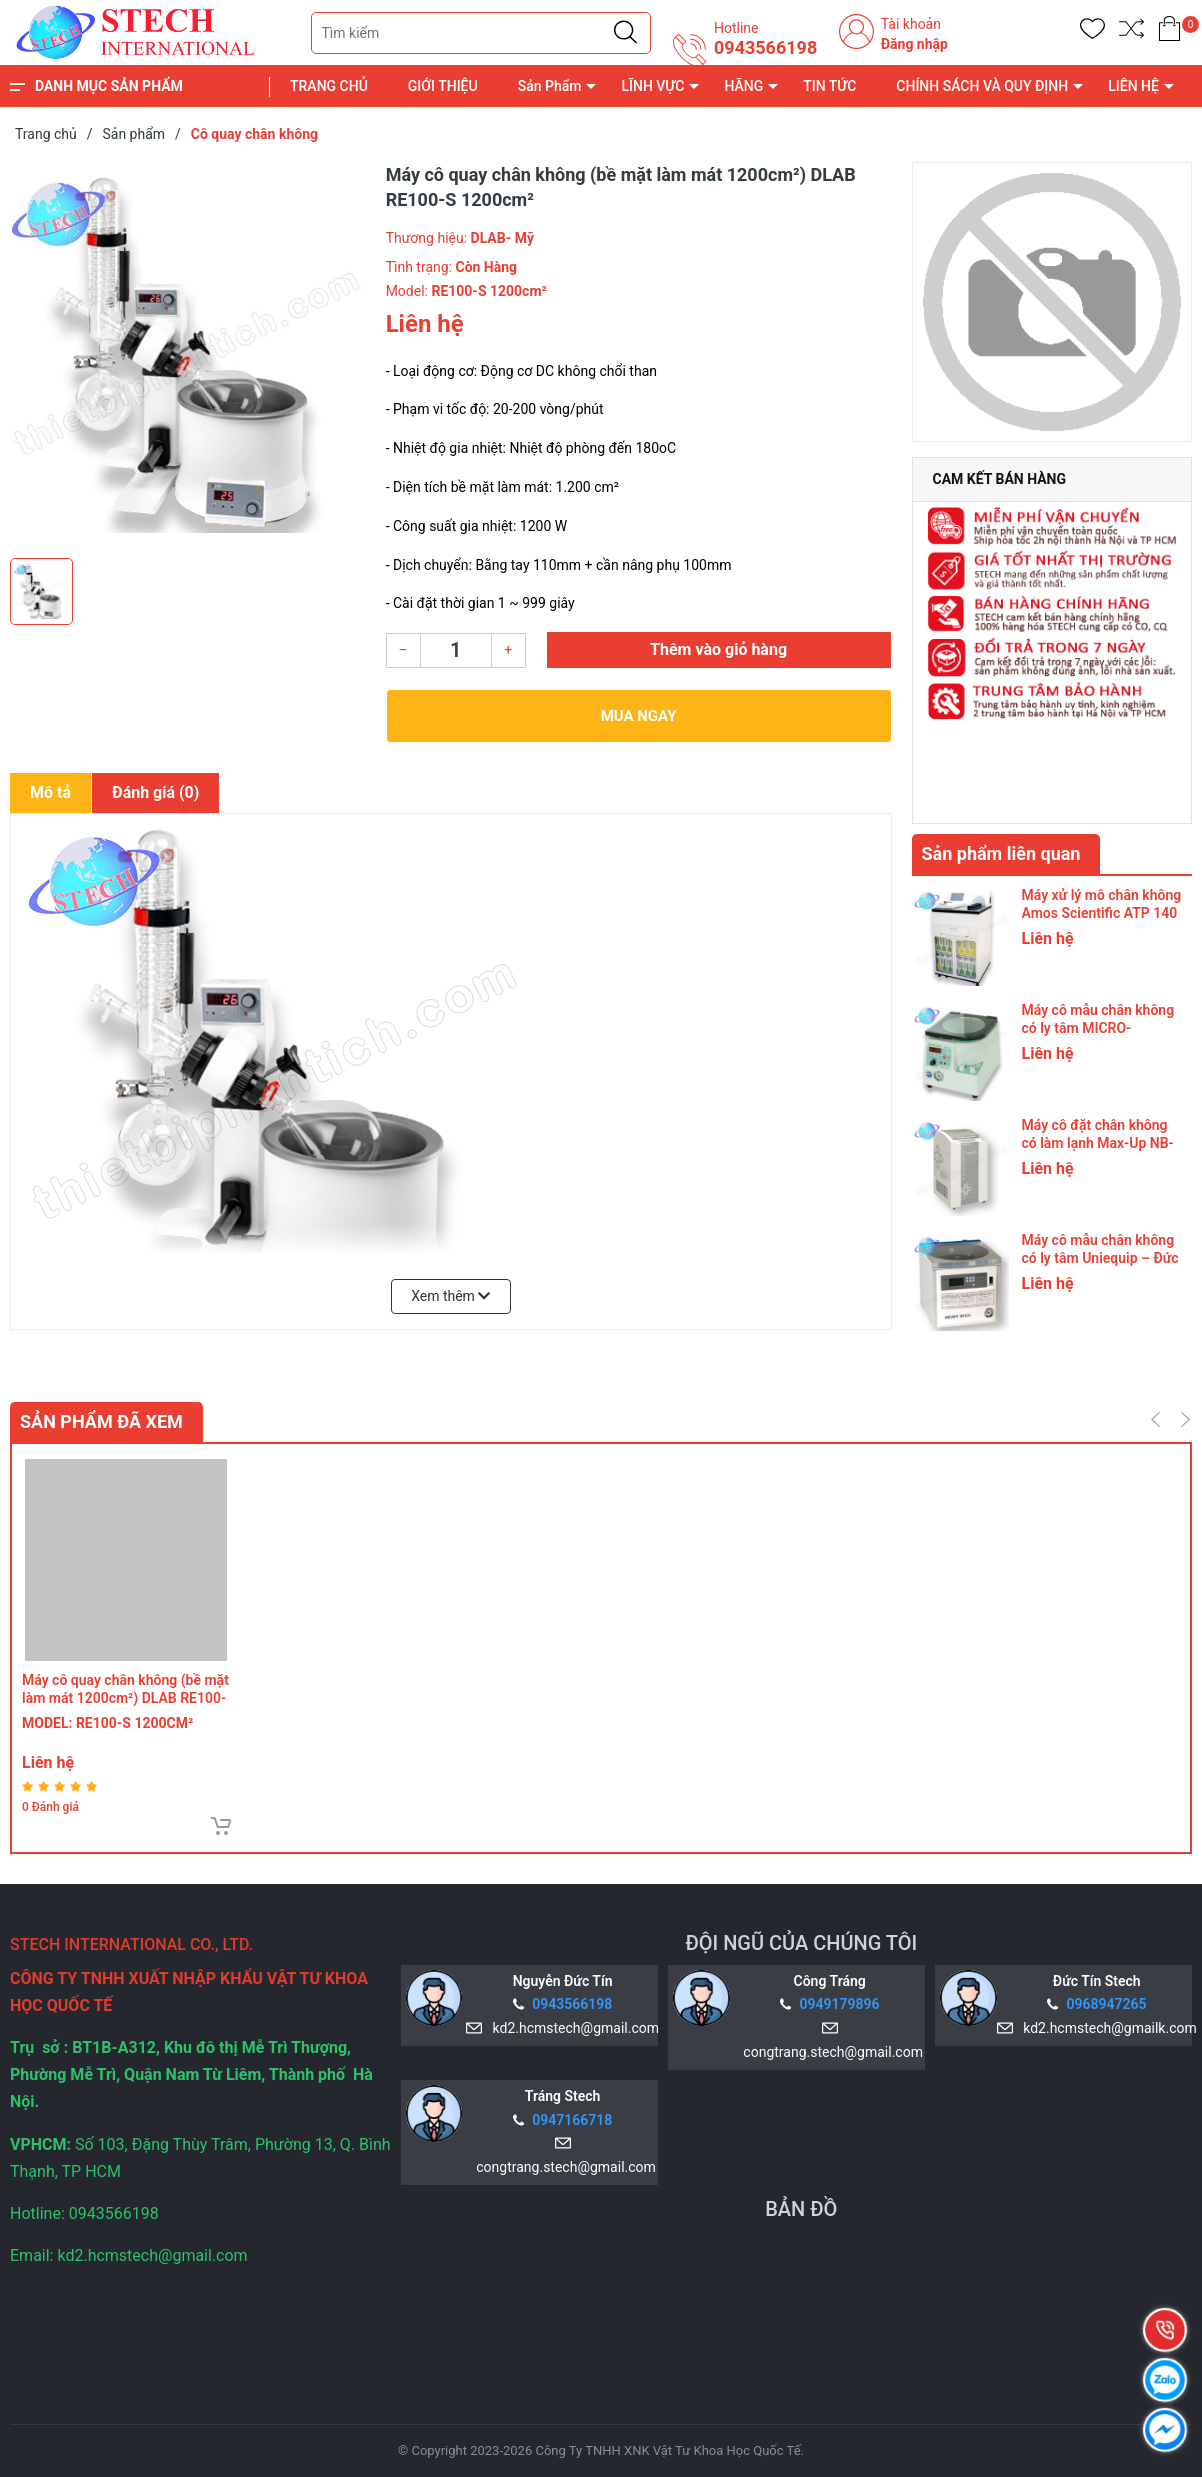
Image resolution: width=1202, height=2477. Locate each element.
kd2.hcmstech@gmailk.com (1106, 2028)
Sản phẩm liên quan (1001, 853)
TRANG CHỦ (329, 86)
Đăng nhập (914, 44)
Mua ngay (639, 716)
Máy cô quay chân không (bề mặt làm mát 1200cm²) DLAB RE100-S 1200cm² (125, 1698)
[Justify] (625, 33)
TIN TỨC (829, 86)
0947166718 (572, 2120)
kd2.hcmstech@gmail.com (572, 2028)
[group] (188, 355)
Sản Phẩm (550, 86)
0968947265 (1107, 2004)
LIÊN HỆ (1133, 86)
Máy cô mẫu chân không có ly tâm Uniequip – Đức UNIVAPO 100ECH (1100, 1258)
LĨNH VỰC (652, 86)
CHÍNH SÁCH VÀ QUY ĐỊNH (982, 86)
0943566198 (765, 48)
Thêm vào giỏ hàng (718, 649)
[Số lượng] (456, 650)
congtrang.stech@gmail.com (829, 2052)
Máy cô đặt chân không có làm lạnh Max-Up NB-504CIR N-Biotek (1098, 1143)
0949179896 (839, 2004)
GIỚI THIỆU (443, 86)
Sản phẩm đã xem (101, 1421)
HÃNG (743, 86)
